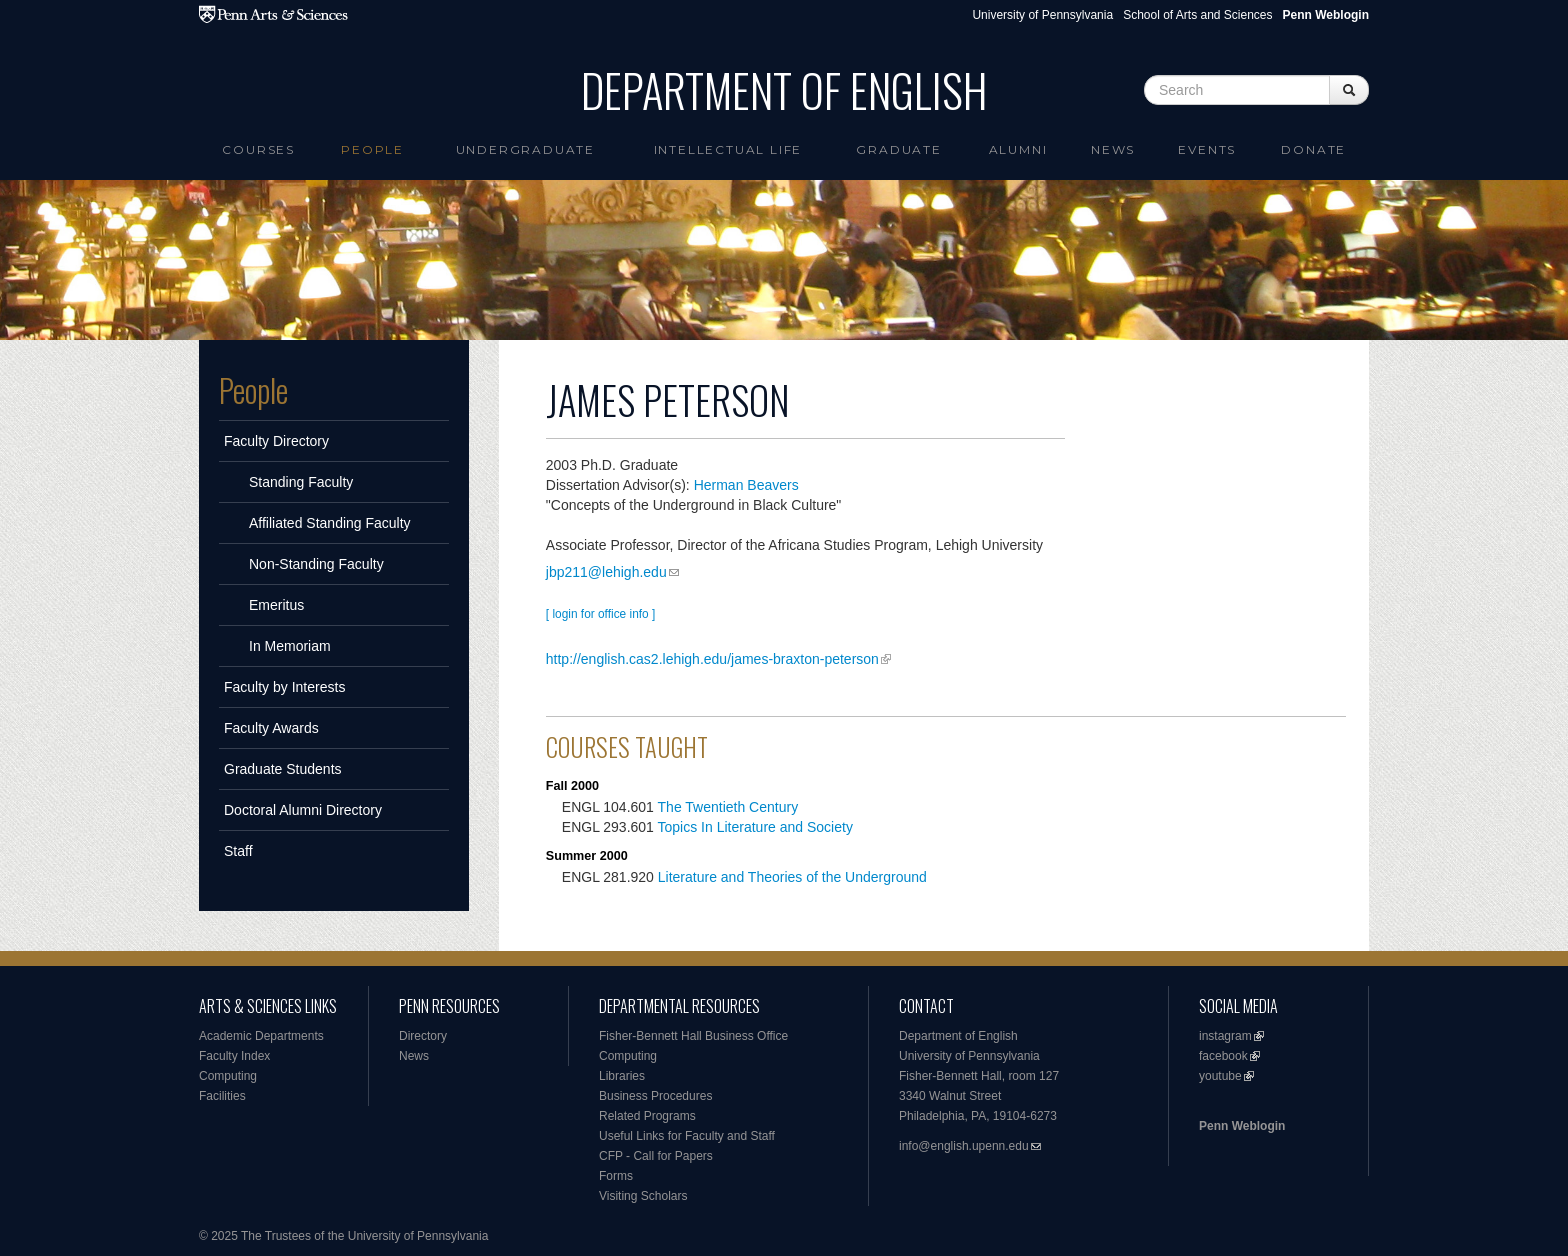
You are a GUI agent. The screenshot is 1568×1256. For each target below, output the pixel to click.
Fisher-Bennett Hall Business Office (693, 1036)
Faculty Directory (276, 441)
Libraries (622, 1076)
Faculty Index (234, 1056)
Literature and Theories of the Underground (792, 877)
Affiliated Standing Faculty (330, 523)
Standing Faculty (301, 482)
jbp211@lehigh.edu (606, 572)
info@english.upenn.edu (964, 1146)
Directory (423, 1036)
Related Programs (647, 1116)
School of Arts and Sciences (1197, 15)
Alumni (1018, 149)
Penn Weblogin (1242, 1126)
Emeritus (276, 605)
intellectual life (728, 149)
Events (1207, 149)
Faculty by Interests (284, 687)
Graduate (898, 149)
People (372, 149)
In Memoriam (290, 646)
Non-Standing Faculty (316, 564)
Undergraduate (525, 149)
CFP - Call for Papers (656, 1156)
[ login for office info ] (601, 614)
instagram (1225, 1036)
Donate (1313, 149)
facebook (1223, 1056)
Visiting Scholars (643, 1196)
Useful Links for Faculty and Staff (687, 1136)
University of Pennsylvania (1042, 15)
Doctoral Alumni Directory (303, 810)
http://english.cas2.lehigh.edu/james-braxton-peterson (712, 659)
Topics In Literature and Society (755, 827)
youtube (1220, 1076)
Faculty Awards (271, 728)
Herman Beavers (746, 485)
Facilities (222, 1096)
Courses (258, 149)
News (1113, 149)
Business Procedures (655, 1096)
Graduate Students (283, 769)
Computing (228, 1076)
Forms (616, 1176)
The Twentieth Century (728, 807)
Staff (238, 851)
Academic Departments (261, 1036)
